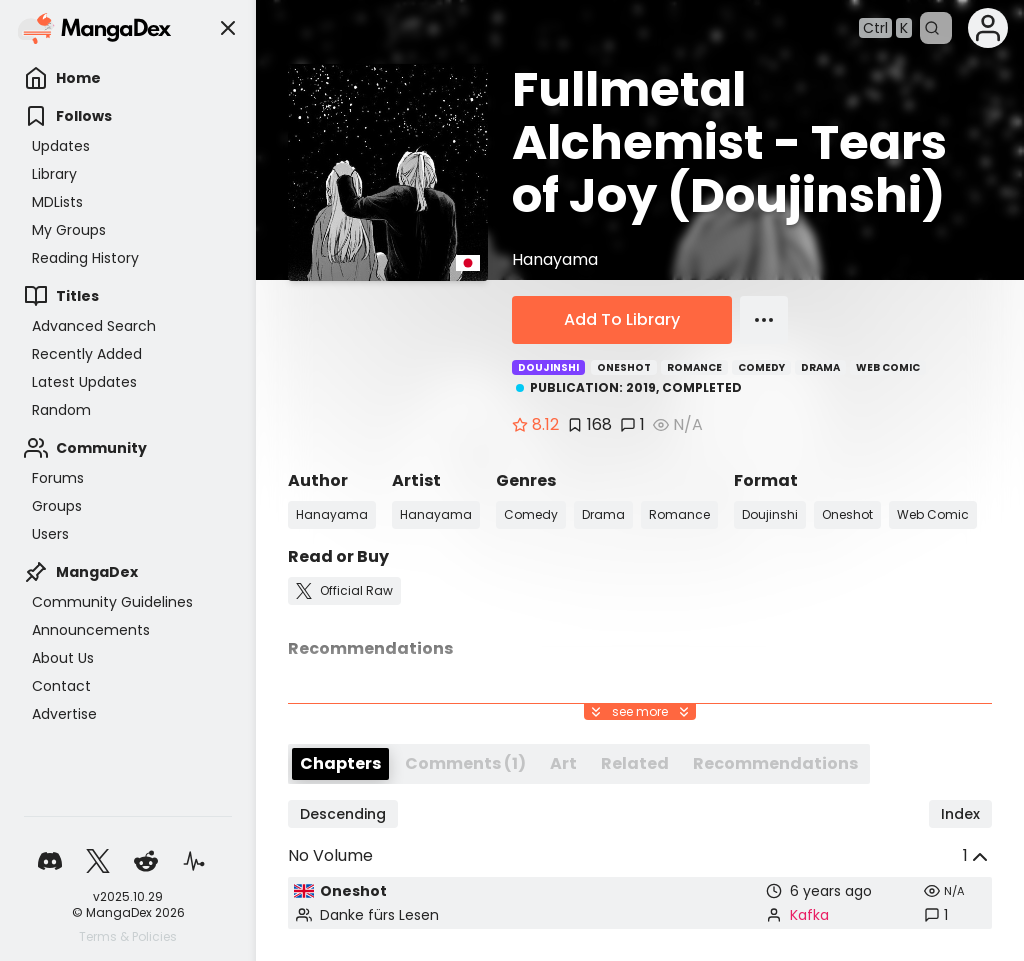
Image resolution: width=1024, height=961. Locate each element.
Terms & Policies (128, 937)
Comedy (761, 367)
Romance (694, 367)
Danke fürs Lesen (379, 915)
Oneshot (624, 367)
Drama (820, 367)
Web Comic (888, 367)
